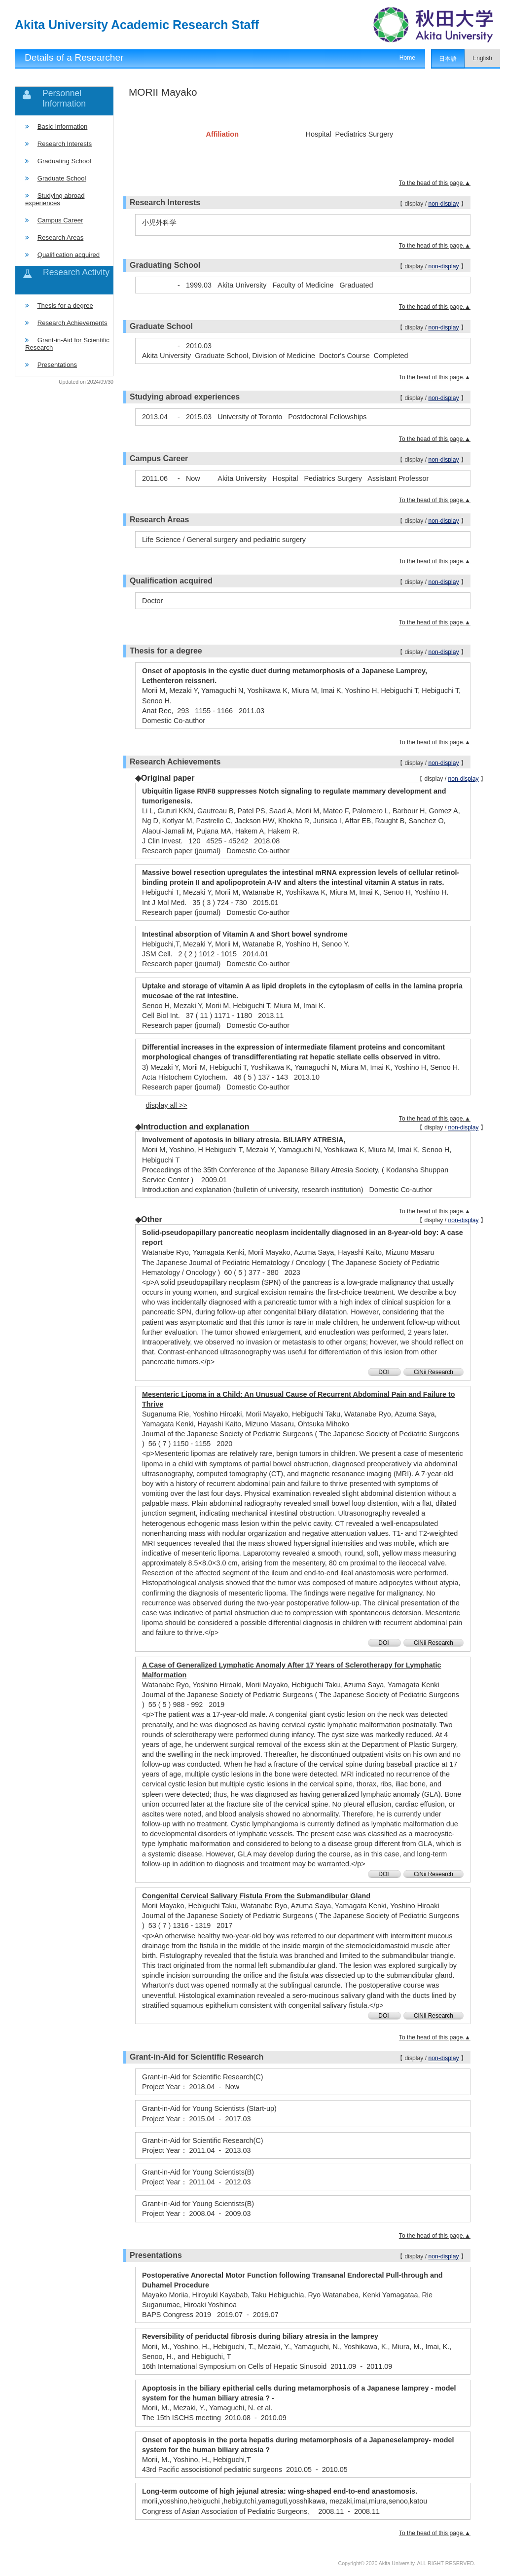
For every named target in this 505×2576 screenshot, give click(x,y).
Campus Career (60, 220)
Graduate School (61, 178)
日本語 (448, 58)
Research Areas (60, 237)
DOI (384, 1372)
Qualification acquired (68, 254)
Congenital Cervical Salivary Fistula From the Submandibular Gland (256, 1896)
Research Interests (64, 143)
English (482, 58)
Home (407, 57)
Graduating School (64, 161)
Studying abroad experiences (54, 199)
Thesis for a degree (65, 305)
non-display (443, 203)
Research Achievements (72, 323)
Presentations (57, 364)
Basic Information (62, 126)
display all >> (166, 1105)
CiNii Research (433, 1372)
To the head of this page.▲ (434, 183)
